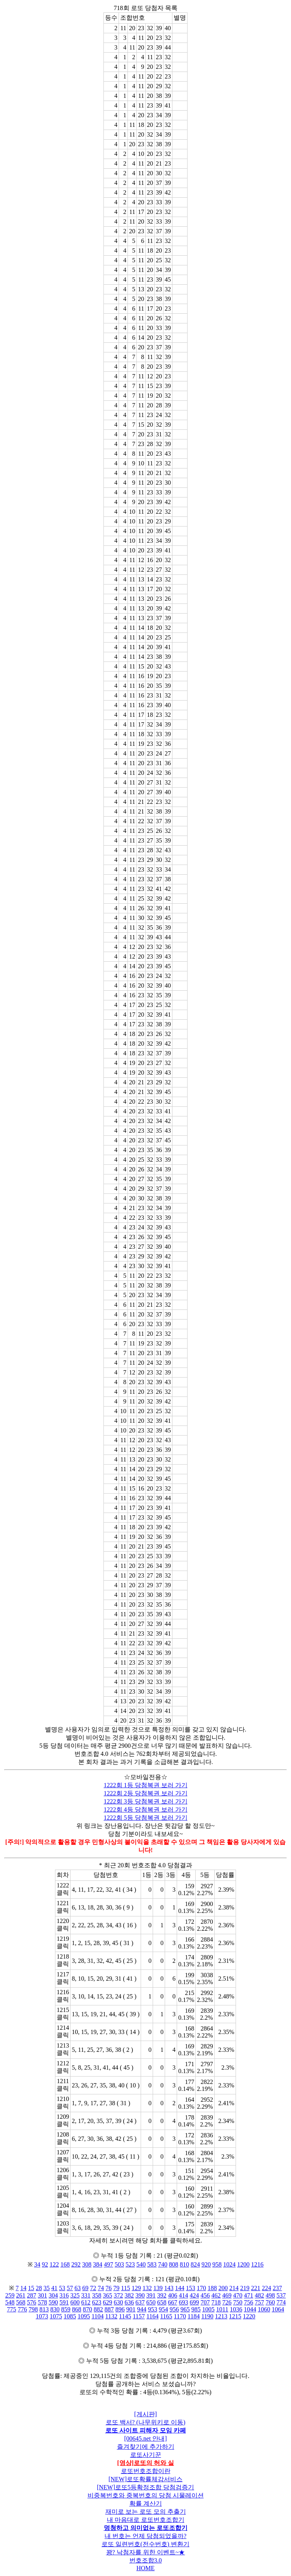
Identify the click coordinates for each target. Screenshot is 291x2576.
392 (162, 2295)
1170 (180, 2316)
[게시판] (145, 2414)
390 (140, 2295)
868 (76, 2309)
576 (31, 2302)
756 (248, 2302)
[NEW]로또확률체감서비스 (145, 2479)
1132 (111, 2316)
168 (65, 2264)
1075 (56, 2316)
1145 (125, 2316)
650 (151, 2302)
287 (31, 2295)
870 (87, 2309)
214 (234, 2288)
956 (174, 2309)
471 (248, 2295)
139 (158, 2288)
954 (163, 2309)
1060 (264, 2309)
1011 (222, 2309)
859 (66, 2309)
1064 (278, 2309)
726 (227, 2302)
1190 (207, 2316)
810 (184, 2264)
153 (190, 2288)
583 (152, 2264)
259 (10, 2295)
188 (212, 2288)
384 (97, 2264)
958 (217, 2264)
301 (42, 2295)
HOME (145, 2568)
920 (206, 2264)
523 (130, 2264)
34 (37, 2264)
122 (54, 2264)
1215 (235, 2316)
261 (21, 2295)
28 (39, 2288)
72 (93, 2288)
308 (86, 2264)
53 (62, 2288)
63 (77, 2288)
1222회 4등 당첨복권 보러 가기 (146, 1809)
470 (238, 2295)
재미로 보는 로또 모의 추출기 (145, 2511)
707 (205, 2302)
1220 (249, 2316)
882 (98, 2309)
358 (97, 2295)
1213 (221, 2316)
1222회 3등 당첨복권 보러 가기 (146, 1801)
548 (10, 2302)
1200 (243, 2264)
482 (259, 2295)
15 (31, 2288)
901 (131, 2309)
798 (33, 2309)
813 (44, 2309)
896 (120, 2309)
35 (46, 2288)
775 (11, 2309)
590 (53, 2302)
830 (55, 2309)
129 (136, 2288)
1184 (194, 2316)
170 (201, 2288)
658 (162, 2302)
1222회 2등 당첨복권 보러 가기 (146, 1793)
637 (140, 2302)
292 (76, 2264)
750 (238, 2302)
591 (64, 2302)
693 (183, 2302)
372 (118, 2295)
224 (266, 2288)
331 (86, 2295)
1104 (97, 2316)
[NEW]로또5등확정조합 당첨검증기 (145, 2487)
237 (277, 2288)
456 (205, 2295)
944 (141, 2309)
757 (259, 2302)
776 (22, 2309)
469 (227, 2295)
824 (195, 2264)
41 (54, 2288)
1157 (139, 2316)
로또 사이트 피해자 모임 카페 (145, 2430)
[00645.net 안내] (145, 2438)
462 (216, 2295)
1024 (229, 2264)
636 (129, 2302)
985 (196, 2309)
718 (216, 2302)
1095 (83, 2316)
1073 (42, 2316)
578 (42, 2302)
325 (75, 2295)
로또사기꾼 (145, 2454)
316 (64, 2295)
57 (70, 2288)
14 (23, 2288)
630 (118, 2302)
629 (107, 2302)
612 (86, 2302)
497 (108, 2264)
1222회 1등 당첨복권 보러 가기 (146, 1785)
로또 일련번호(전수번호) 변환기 (145, 2544)
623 (97, 2302)
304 (53, 2295)
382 (129, 2295)
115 (125, 2288)
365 (107, 2295)
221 (255, 2288)
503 (119, 2264)
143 (169, 2288)
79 (116, 2288)
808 (173, 2264)
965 (185, 2309)
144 (179, 2288)
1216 (257, 2264)
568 (21, 2302)
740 (162, 2264)
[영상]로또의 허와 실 (145, 2463)
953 (152, 2309)
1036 (236, 2309)
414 (183, 2295)
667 (172, 2302)
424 (194, 2295)
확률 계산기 (145, 2503)
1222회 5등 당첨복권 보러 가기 (146, 1817)
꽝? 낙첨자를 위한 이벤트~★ (145, 2552)
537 (281, 2295)
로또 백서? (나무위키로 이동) (146, 2422)
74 (101, 2288)
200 (223, 2288)
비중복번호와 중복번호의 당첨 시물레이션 (146, 2495)
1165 (166, 2316)
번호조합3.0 (145, 2560)
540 (141, 2264)
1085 (70, 2316)
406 (172, 2295)
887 (109, 2309)
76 (108, 2288)
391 (151, 2295)
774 (281, 2302)
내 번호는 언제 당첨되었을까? (145, 2536)
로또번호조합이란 (145, 2471)
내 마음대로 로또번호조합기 (145, 2519)
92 (45, 2264)
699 (194, 2302)
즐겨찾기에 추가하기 (145, 2446)
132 (147, 2288)
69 (85, 2288)
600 (75, 2302)
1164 (152, 2316)
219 (245, 2288)
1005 (208, 2309)
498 (270, 2295)
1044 (250, 2309)
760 (270, 2302)
